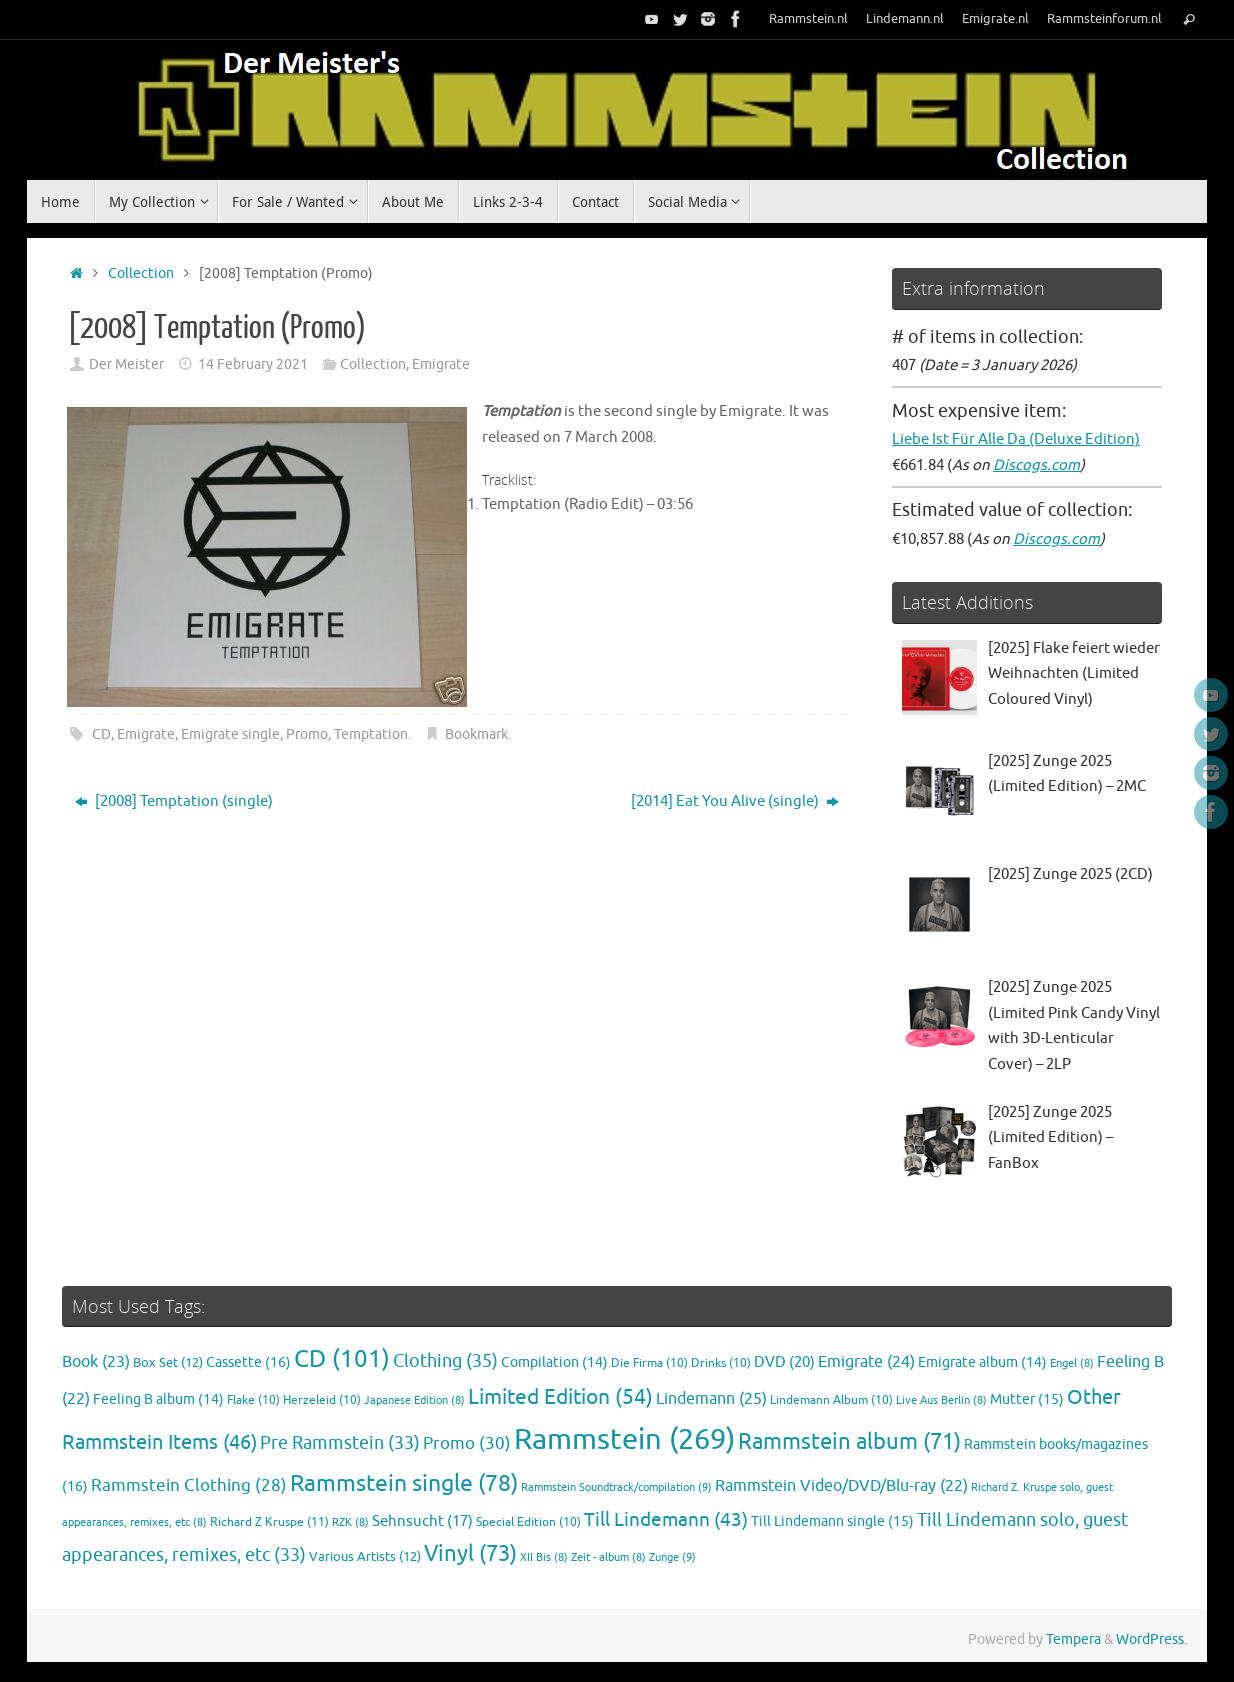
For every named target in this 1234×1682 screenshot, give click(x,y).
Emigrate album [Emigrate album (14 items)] (982, 1362)
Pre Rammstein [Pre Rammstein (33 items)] (340, 1443)
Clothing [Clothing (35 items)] (445, 1361)
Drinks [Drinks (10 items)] (721, 1363)
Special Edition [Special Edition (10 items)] (528, 1522)
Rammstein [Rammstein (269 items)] (624, 1439)
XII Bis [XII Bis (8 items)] (544, 1557)
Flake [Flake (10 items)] (253, 1400)
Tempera (1073, 1639)
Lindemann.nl (905, 19)
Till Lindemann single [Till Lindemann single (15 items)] (832, 1521)
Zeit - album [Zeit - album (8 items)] (608, 1557)
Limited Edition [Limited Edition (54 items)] (560, 1397)
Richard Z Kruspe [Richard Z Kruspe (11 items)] (269, 1522)
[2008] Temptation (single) (174, 801)
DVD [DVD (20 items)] (784, 1362)
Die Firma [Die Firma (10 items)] (649, 1363)
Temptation (371, 734)
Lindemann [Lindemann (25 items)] (711, 1398)
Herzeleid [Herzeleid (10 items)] (322, 1400)
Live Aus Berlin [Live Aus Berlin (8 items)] (941, 1400)
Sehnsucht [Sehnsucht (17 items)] (422, 1521)
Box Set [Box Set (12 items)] (168, 1363)
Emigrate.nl (995, 19)
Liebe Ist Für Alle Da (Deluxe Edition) (1016, 439)
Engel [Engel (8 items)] (1072, 1363)
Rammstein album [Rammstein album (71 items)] (849, 1442)
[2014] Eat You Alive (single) (735, 801)
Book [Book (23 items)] (96, 1362)
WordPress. (1151, 1639)
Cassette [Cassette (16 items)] (248, 1362)
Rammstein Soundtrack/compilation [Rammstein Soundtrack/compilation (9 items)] (616, 1487)
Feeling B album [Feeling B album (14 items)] (158, 1399)
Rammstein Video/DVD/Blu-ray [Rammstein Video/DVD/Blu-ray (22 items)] (841, 1486)
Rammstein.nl (808, 19)
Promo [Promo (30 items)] (467, 1443)
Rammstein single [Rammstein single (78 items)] (404, 1483)
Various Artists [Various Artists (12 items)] (365, 1557)
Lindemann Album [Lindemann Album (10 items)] (831, 1400)
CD (101, 734)
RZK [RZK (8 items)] (350, 1522)
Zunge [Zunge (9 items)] (672, 1557)
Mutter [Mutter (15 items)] (1027, 1399)
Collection (141, 273)
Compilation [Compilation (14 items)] (554, 1362)
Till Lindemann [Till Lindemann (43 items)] (666, 1519)
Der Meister (126, 364)
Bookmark (476, 734)
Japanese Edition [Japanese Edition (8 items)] (414, 1400)
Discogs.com (1036, 465)
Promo (307, 734)
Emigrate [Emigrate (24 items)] (866, 1361)
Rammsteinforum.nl (1104, 19)
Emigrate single (230, 734)
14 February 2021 (253, 364)
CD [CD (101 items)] (342, 1359)
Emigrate (441, 364)
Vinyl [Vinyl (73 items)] (470, 1554)
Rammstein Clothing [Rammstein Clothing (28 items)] (189, 1485)
